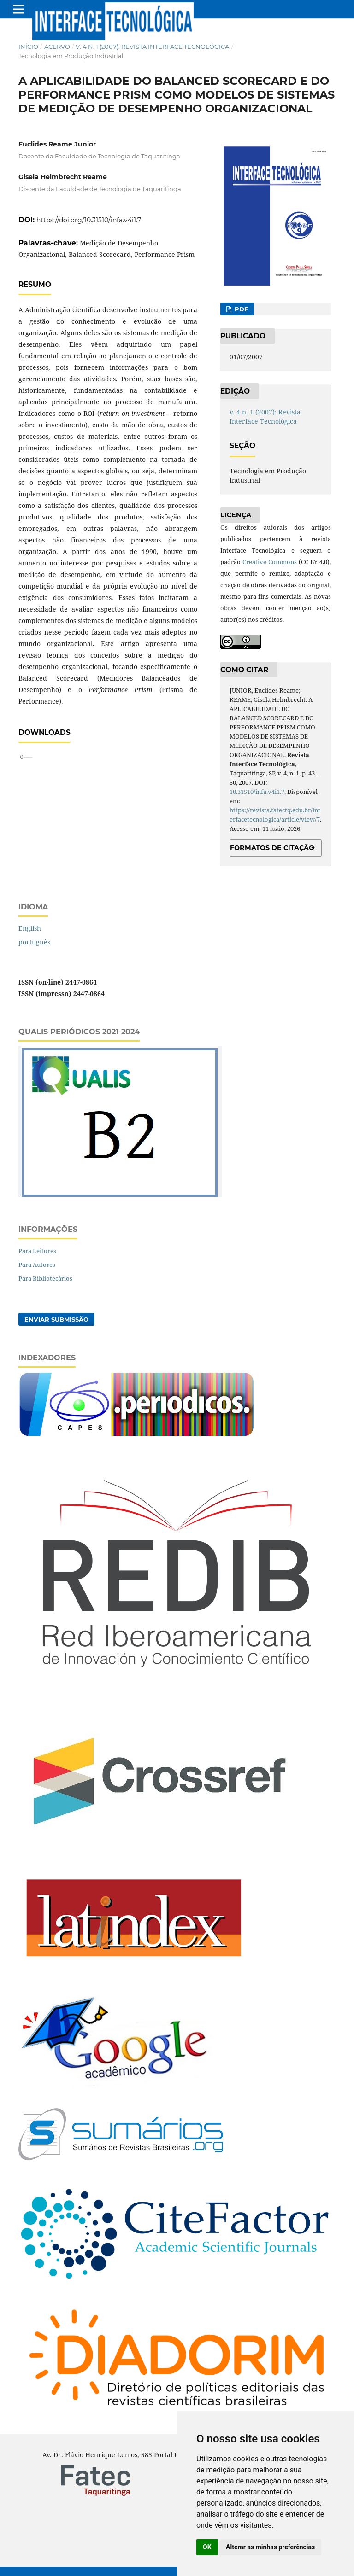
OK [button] (207, 2547)
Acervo (57, 46)
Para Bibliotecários (45, 1278)
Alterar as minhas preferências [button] (270, 2547)
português (34, 942)
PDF (240, 309)
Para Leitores (37, 1251)
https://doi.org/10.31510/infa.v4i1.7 (88, 220)
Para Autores (36, 1264)
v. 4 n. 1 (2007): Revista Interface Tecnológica (152, 46)
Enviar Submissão (56, 1319)
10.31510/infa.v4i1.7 (257, 791)
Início (28, 46)
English (29, 928)
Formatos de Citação (272, 848)
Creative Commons (269, 562)
